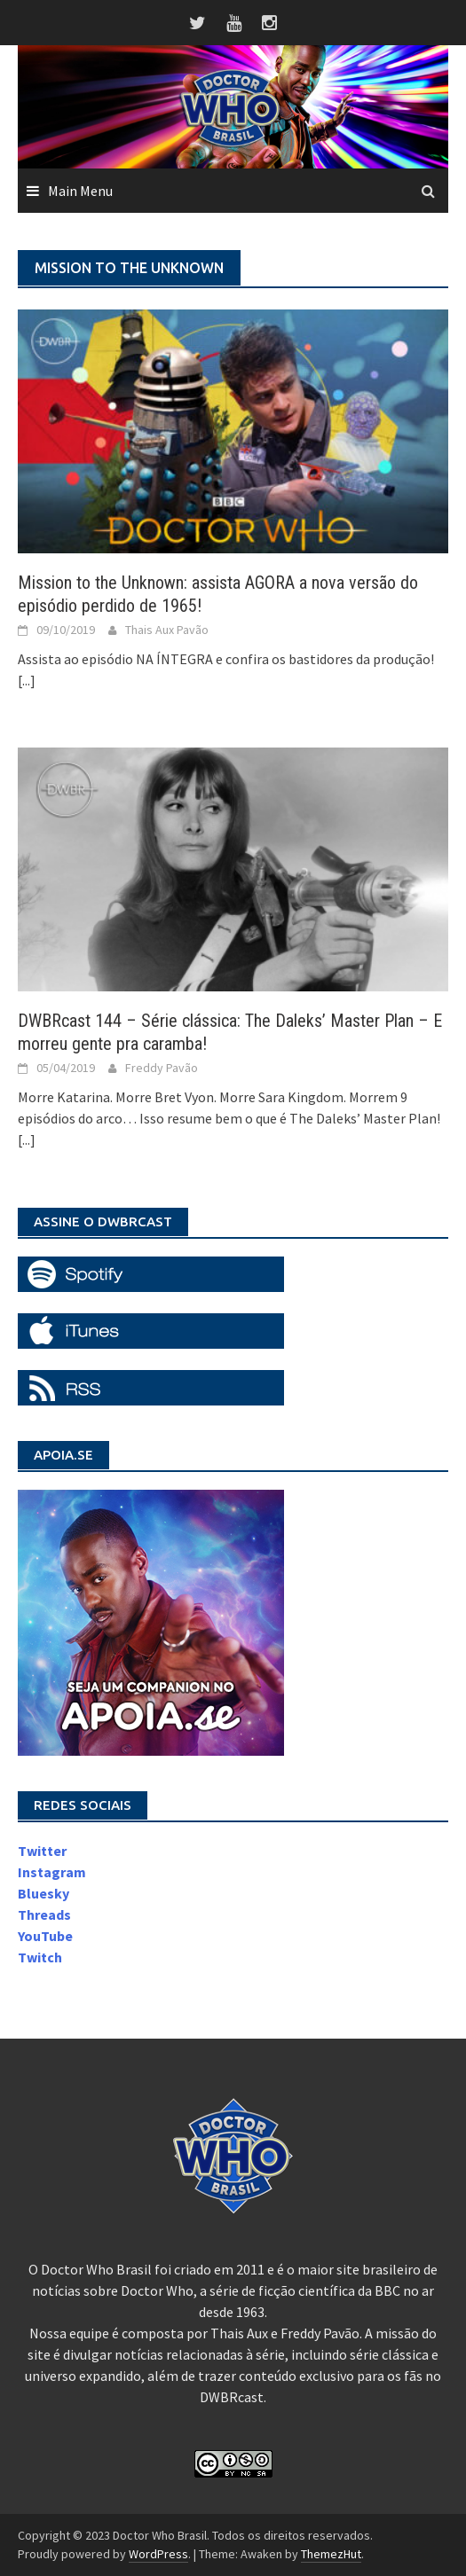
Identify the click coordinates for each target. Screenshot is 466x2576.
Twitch (40, 1957)
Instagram (52, 1872)
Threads (44, 1914)
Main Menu (80, 191)
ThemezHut (331, 2554)
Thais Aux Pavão (167, 630)
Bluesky (43, 1893)
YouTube (45, 1936)
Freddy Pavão (161, 1068)
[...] (27, 680)
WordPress (158, 2554)
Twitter (42, 1851)
